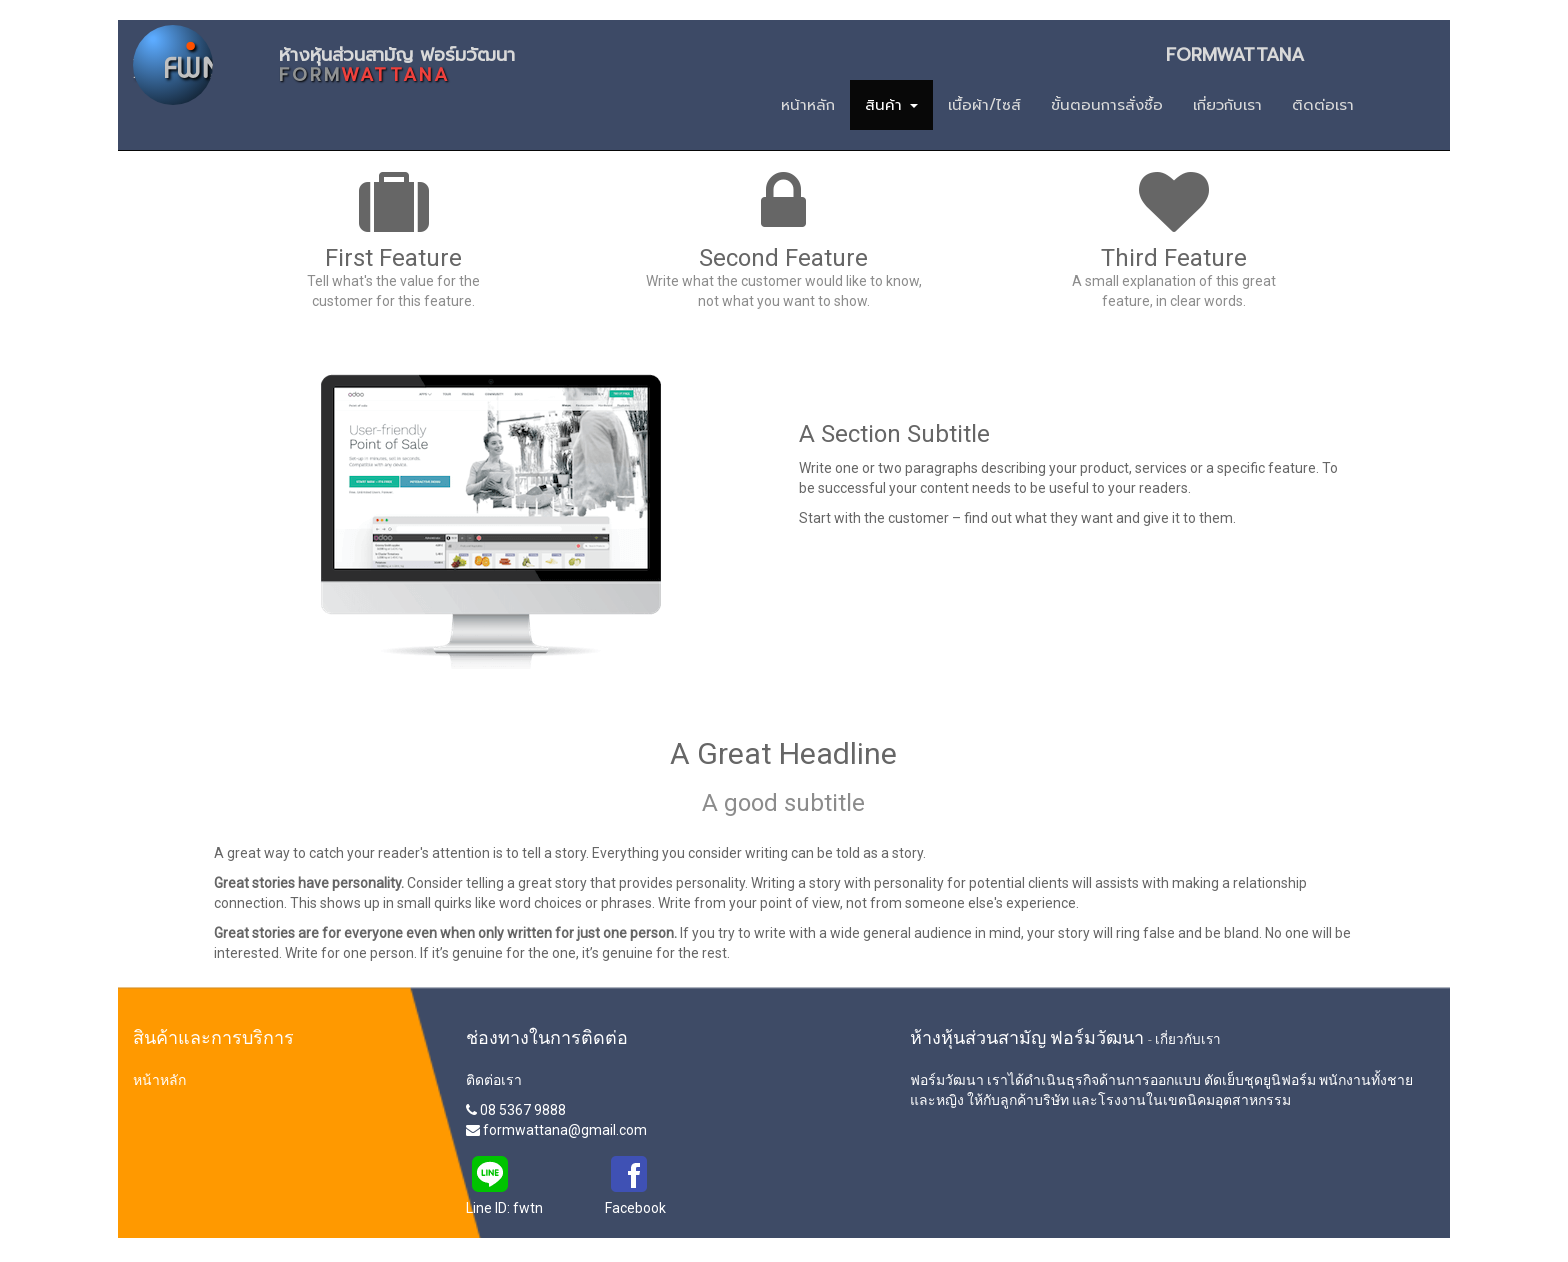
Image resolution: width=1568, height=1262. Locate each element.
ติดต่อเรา (494, 1080)
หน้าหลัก (159, 1080)
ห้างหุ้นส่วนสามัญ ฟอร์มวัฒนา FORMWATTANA (791, 60)
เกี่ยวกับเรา (1188, 1039)
